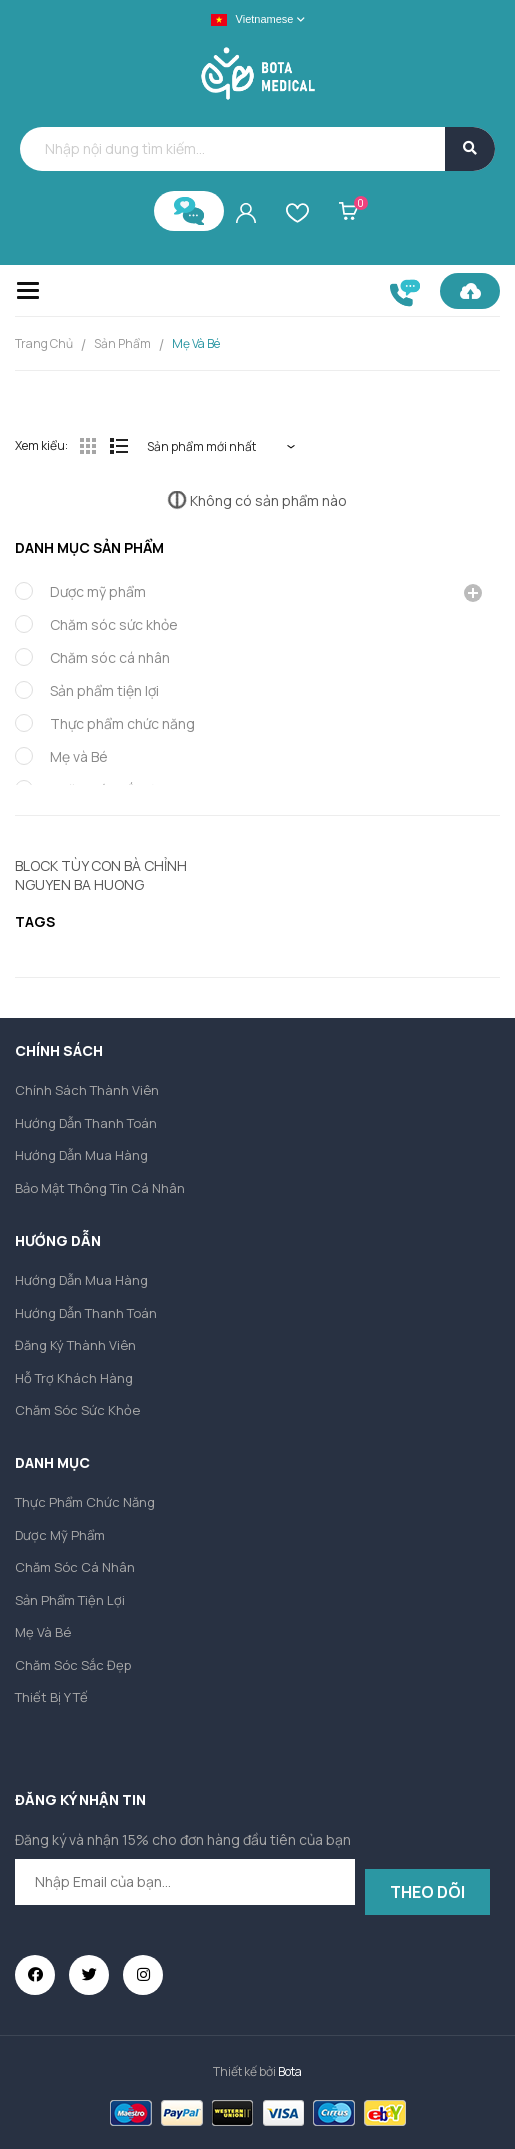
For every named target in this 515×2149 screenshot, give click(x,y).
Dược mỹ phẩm (98, 591)
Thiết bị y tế (51, 1697)
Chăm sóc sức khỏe (114, 624)
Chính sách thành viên (87, 1090)
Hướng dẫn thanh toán (86, 1123)
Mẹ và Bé (196, 343)
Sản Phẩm (122, 343)
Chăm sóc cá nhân (110, 657)
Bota (290, 2071)
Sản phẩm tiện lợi (104, 690)
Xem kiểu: (41, 445)
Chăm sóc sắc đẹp (73, 1665)
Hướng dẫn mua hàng (81, 1155)
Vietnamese (252, 20)
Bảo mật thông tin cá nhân (100, 1188)
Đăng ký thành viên (75, 1345)
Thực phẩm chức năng (122, 723)
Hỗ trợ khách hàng (74, 1378)
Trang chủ (44, 343)
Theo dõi (427, 1892)
